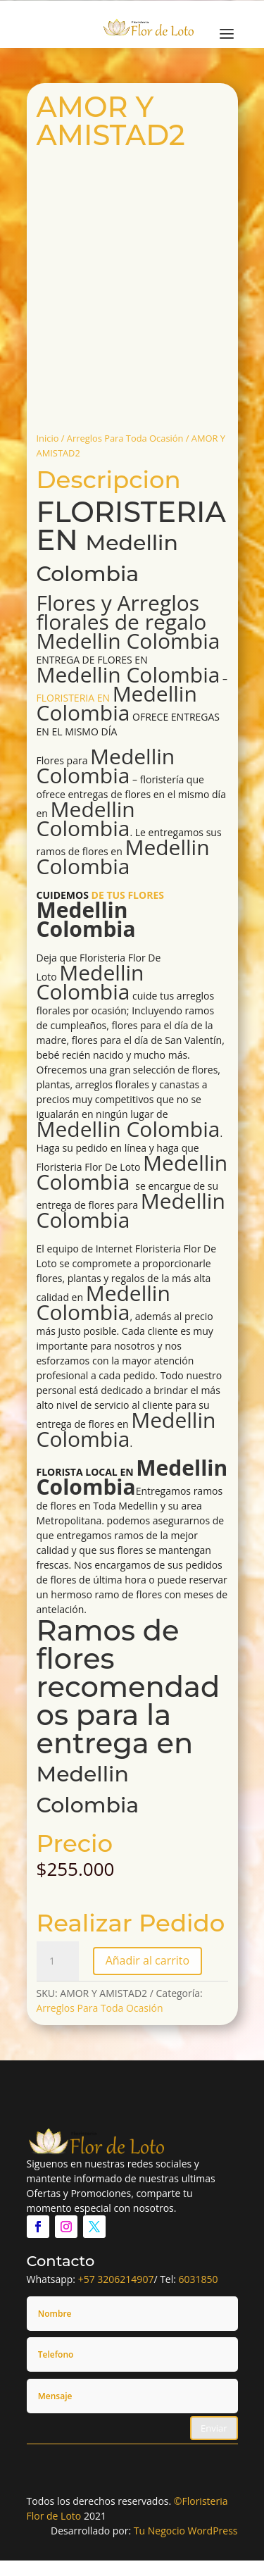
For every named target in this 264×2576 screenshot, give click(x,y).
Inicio (48, 438)
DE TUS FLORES (100, 914)
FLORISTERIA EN (131, 540)
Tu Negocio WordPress (186, 2530)
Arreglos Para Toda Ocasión (125, 438)
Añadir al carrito (147, 1960)
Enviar (214, 2428)
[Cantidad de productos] (58, 1961)
